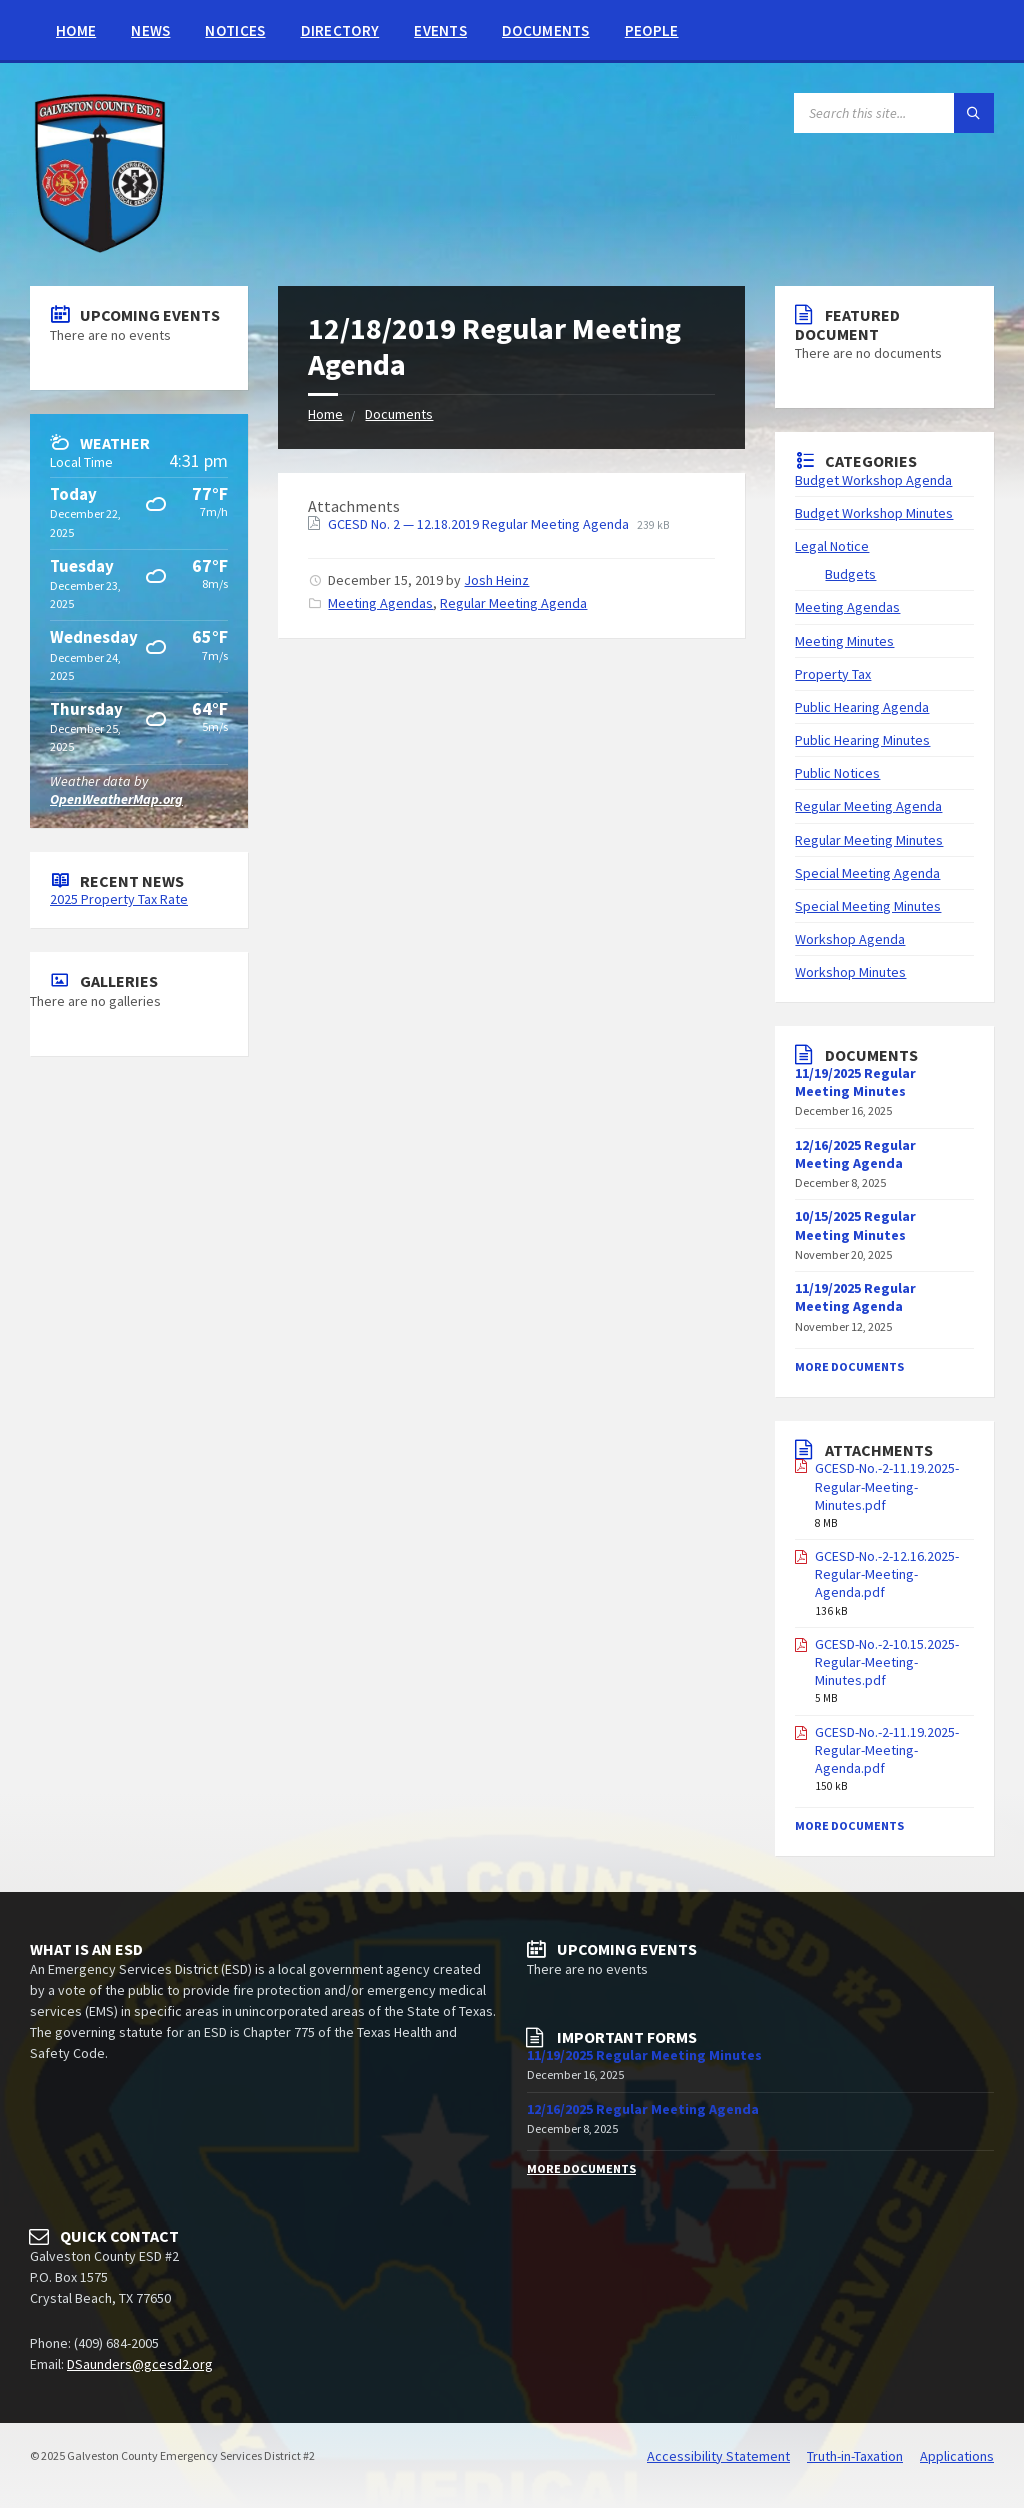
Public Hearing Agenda (862, 707)
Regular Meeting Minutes (869, 840)
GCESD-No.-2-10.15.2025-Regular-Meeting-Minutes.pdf (887, 1662)
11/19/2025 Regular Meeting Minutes (855, 1082)
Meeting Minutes (844, 641)
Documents (546, 30)
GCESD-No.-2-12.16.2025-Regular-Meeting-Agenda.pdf (887, 1574)
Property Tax (833, 674)
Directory (340, 30)
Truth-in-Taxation (855, 2456)
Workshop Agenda (850, 939)
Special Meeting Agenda (867, 873)
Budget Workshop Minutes (874, 513)
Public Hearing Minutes (862, 740)
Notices (235, 30)
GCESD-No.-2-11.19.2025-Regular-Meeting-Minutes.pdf (887, 1486)
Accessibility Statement (718, 2456)
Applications (957, 2456)
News (150, 30)
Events (440, 30)
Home (76, 30)
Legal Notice (832, 546)
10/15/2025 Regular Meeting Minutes (855, 1225)
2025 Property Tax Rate (119, 899)
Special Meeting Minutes (868, 906)
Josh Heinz (496, 580)
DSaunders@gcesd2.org (140, 2364)
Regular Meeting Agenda (513, 603)
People (652, 30)
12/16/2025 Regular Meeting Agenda (855, 1154)
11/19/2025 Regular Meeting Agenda (855, 1297)
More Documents (849, 1366)
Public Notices (837, 773)
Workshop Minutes (850, 972)
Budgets (850, 574)
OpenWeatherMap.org (116, 799)
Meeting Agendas (380, 603)
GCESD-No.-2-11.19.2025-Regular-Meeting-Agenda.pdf (887, 1750)
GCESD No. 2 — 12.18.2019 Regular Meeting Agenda (480, 524)
